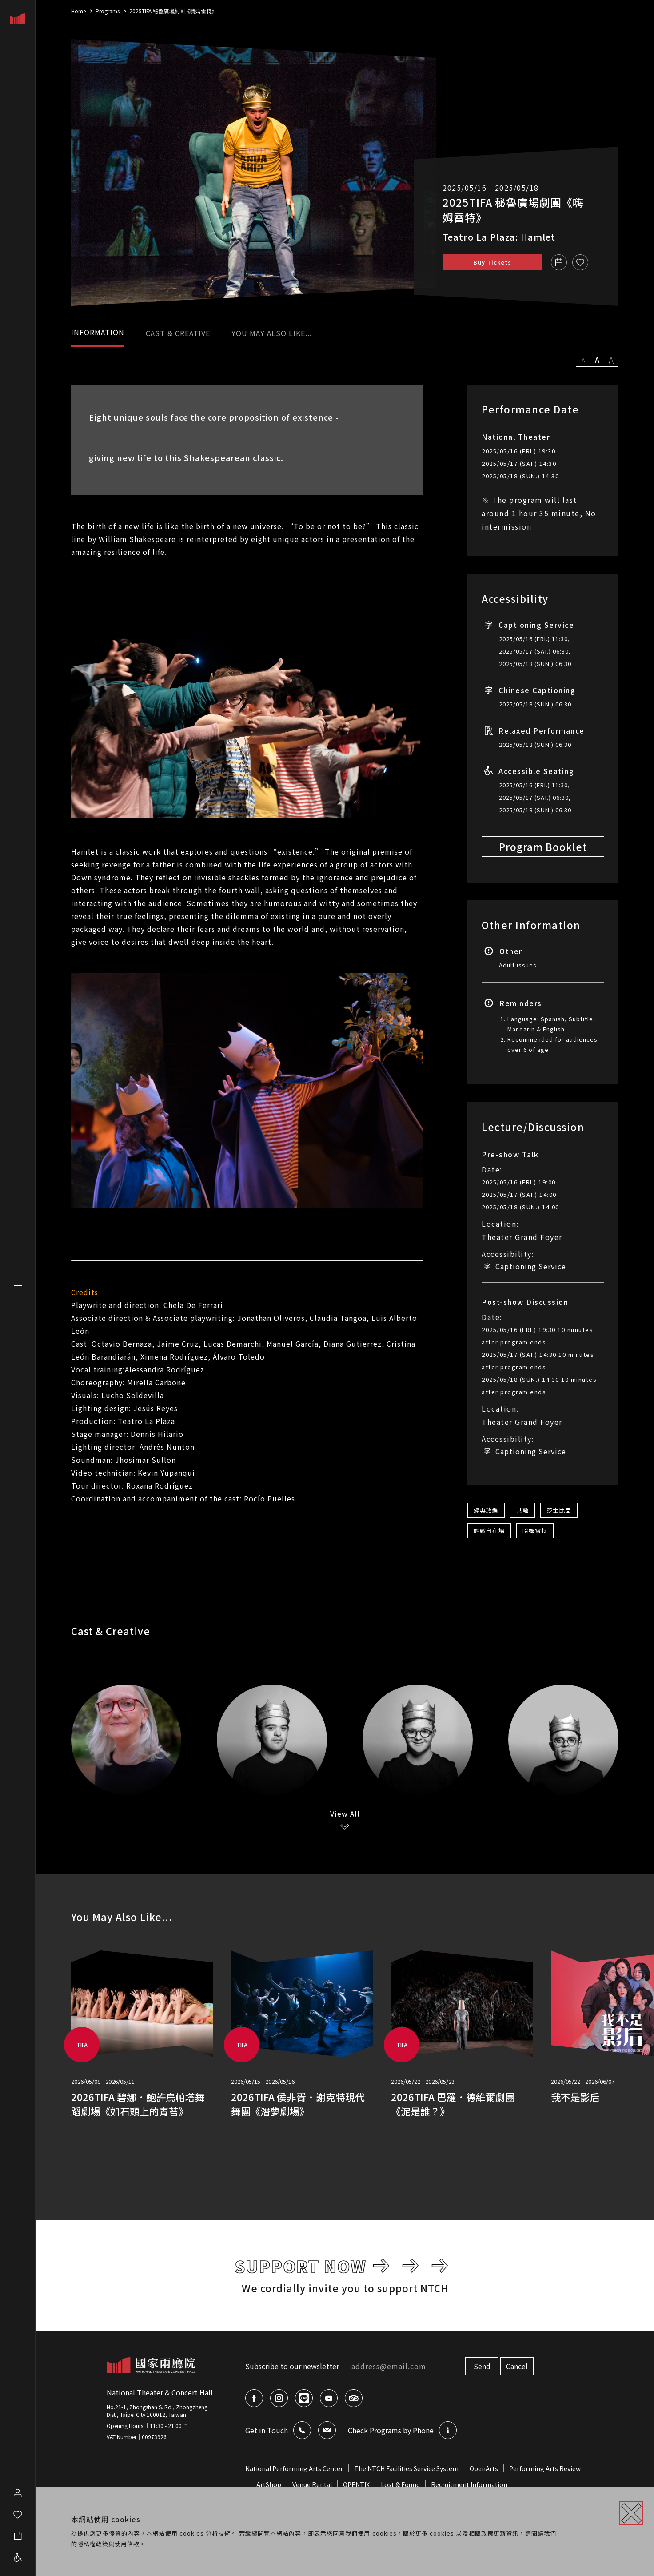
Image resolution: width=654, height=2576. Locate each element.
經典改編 (486, 1510)
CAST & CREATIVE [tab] (178, 333)
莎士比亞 (558, 1510)
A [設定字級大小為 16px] (597, 359)
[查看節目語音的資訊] (448, 2430)
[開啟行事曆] (17, 2533)
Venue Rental (312, 2484)
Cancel (517, 2366)
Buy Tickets (492, 262)
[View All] (345, 1820)
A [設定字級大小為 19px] (611, 360)
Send (482, 2366)
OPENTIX (356, 2484)
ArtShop (268, 2484)
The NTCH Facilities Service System (406, 2468)
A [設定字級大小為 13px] (583, 360)
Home (78, 11)
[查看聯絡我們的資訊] (302, 2430)
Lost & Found (400, 2484)
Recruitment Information (469, 2484)
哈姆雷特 (534, 1530)
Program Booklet (543, 846)
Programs (108, 11)
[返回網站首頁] (151, 2365)
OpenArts (484, 2468)
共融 (522, 1510)
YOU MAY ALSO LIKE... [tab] (271, 333)
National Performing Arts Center (294, 2468)
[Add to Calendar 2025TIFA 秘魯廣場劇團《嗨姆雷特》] (559, 262)
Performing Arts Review (545, 2468)
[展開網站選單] (17, 1288)
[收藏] (580, 262)
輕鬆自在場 (489, 1530)
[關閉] (631, 2513)
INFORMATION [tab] (97, 332)
